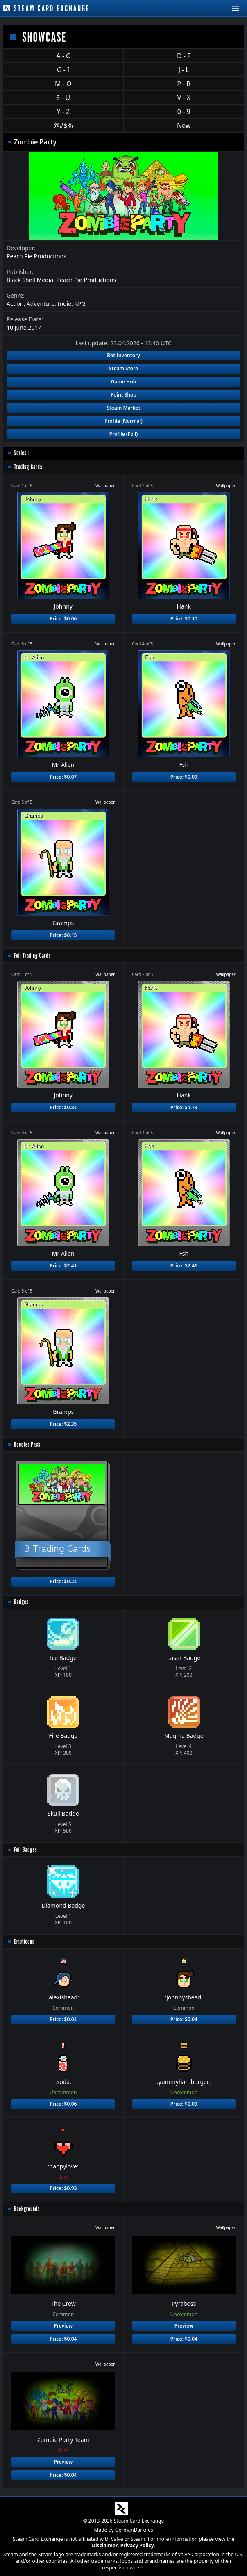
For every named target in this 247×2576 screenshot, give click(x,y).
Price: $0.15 (63, 935)
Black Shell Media (30, 280)
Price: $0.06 (63, 618)
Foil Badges (25, 1849)
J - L (184, 69)
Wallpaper (105, 485)
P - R (183, 83)
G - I (63, 69)
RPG (80, 304)
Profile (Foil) (123, 434)
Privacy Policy (137, 2545)
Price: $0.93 (63, 2188)
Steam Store (123, 368)
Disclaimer (105, 2545)
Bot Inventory (123, 355)
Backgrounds (27, 2209)
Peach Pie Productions (36, 256)
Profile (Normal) (123, 420)
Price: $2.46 (183, 1265)
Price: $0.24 (63, 1581)
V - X (183, 97)
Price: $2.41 (63, 1265)
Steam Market (123, 407)
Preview (63, 2325)
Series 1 (22, 453)
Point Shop (123, 394)
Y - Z (63, 111)
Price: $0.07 (63, 776)
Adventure (40, 304)
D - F (183, 55)
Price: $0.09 (183, 776)
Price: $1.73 (183, 1107)
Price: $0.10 (183, 618)
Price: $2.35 (63, 1423)
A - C (63, 55)
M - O (63, 83)
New (183, 125)
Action (15, 304)
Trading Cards (28, 467)
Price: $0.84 (63, 1107)
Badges (21, 1602)
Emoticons (24, 1941)
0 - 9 (183, 111)
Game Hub (123, 381)
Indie (65, 304)
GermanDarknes (134, 2529)
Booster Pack (27, 1444)
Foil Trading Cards (32, 956)
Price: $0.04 (63, 2019)
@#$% (63, 125)
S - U (63, 97)
